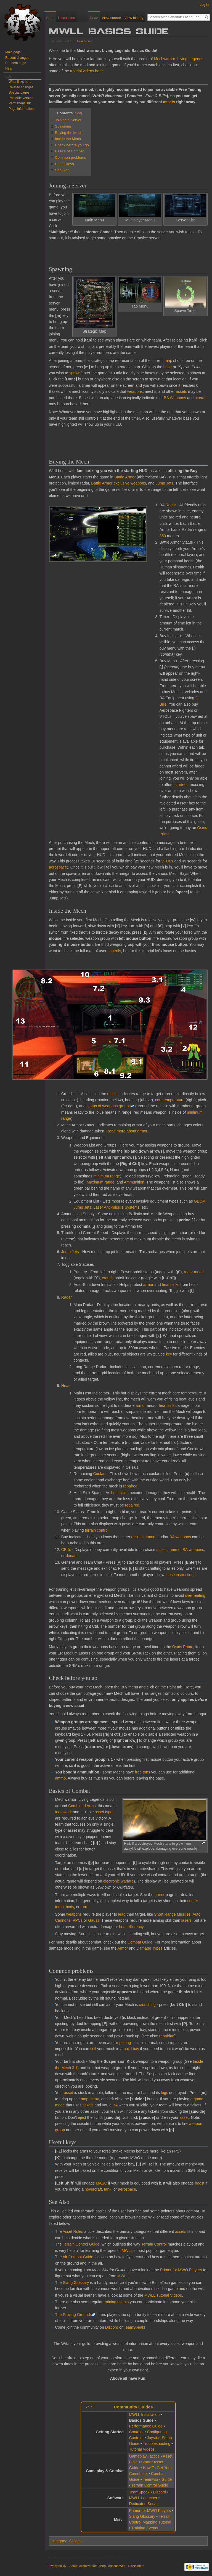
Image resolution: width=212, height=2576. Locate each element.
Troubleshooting (156, 2443)
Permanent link (20, 103)
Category (58, 2541)
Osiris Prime (182, 1647)
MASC (101, 2183)
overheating (195, 1595)
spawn (74, 373)
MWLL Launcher (143, 2498)
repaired (130, 1486)
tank (107, 2189)
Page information (21, 109)
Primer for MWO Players (181, 2270)
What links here (20, 82)
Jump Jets (164, 483)
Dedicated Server (144, 2503)
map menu (90, 2099)
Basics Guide (141, 2420)
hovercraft (93, 2189)
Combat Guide (140, 1942)
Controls (136, 2432)
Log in (204, 5)
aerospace (58, 867)
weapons (135, 391)
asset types (104, 1812)
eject (82, 2117)
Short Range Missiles (172, 1914)
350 (163, 536)
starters (181, 784)
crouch (107, 1278)
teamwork (63, 1812)
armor (148, 1284)
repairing (166, 2036)
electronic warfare (118, 1881)
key (169, 1354)
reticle (112, 1094)
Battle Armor (125, 477)
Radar (171, 505)
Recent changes (17, 58)
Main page (13, 52)
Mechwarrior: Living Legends (178, 59)
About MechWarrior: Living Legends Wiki (97, 2565)
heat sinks (170, 1284)
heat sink (166, 1405)
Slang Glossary (76, 2282)
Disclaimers (136, 2565)
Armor (122, 1948)
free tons (142, 1772)
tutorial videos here (86, 71)
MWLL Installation (144, 2414)
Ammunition (134, 1182)
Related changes (21, 87)
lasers (186, 1920)
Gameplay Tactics (144, 2456)
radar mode (194, 1272)
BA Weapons (175, 398)
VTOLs (167, 861)
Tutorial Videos (142, 2449)
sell (93, 2048)
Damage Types (150, 1948)
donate (72, 1555)
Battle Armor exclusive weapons (118, 483)
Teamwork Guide (157, 2479)
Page (50, 18)
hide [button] (78, 113)
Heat (65, 1385)
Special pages (19, 92)
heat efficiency (131, 1926)
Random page (15, 63)
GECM (199, 1201)
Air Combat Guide (78, 2257)
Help (8, 68)
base (167, 367)
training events (116, 2302)
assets (169, 102)
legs (164, 2092)
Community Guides (133, 2407)
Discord (111, 2327)
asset (68, 2092)
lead (121, 1914)
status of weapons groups (109, 1106)
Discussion (66, 18)
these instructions (180, 1574)
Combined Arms (82, 1806)
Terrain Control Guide (81, 2244)
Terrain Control (154, 2244)
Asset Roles (73, 2231)
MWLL (127, 2250)
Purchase (84, 41)
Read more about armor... (128, 1131)
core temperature (170, 1100)
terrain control (96, 1530)
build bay (131, 2048)
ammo (150, 1537)
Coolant (99, 1473)
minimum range (106, 1176)
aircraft (200, 398)
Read (94, 18)
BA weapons (180, 1537)
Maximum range (100, 1182)
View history (134, 18)
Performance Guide (145, 2426)
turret (85, 1907)
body (70, 1907)
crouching (147, 2004)
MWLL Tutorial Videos (163, 2295)
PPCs (78, 1920)
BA (115, 2105)
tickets (88, 2105)
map (168, 360)
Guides (75, 2541)
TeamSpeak (134, 2327)
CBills (66, 1549)
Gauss (93, 1920)
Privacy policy (56, 2565)
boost (199, 2183)
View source (111, 18)
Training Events (144, 2528)
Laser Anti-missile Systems (116, 1207)
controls (114, 951)
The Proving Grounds (73, 2314)
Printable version (21, 98)
